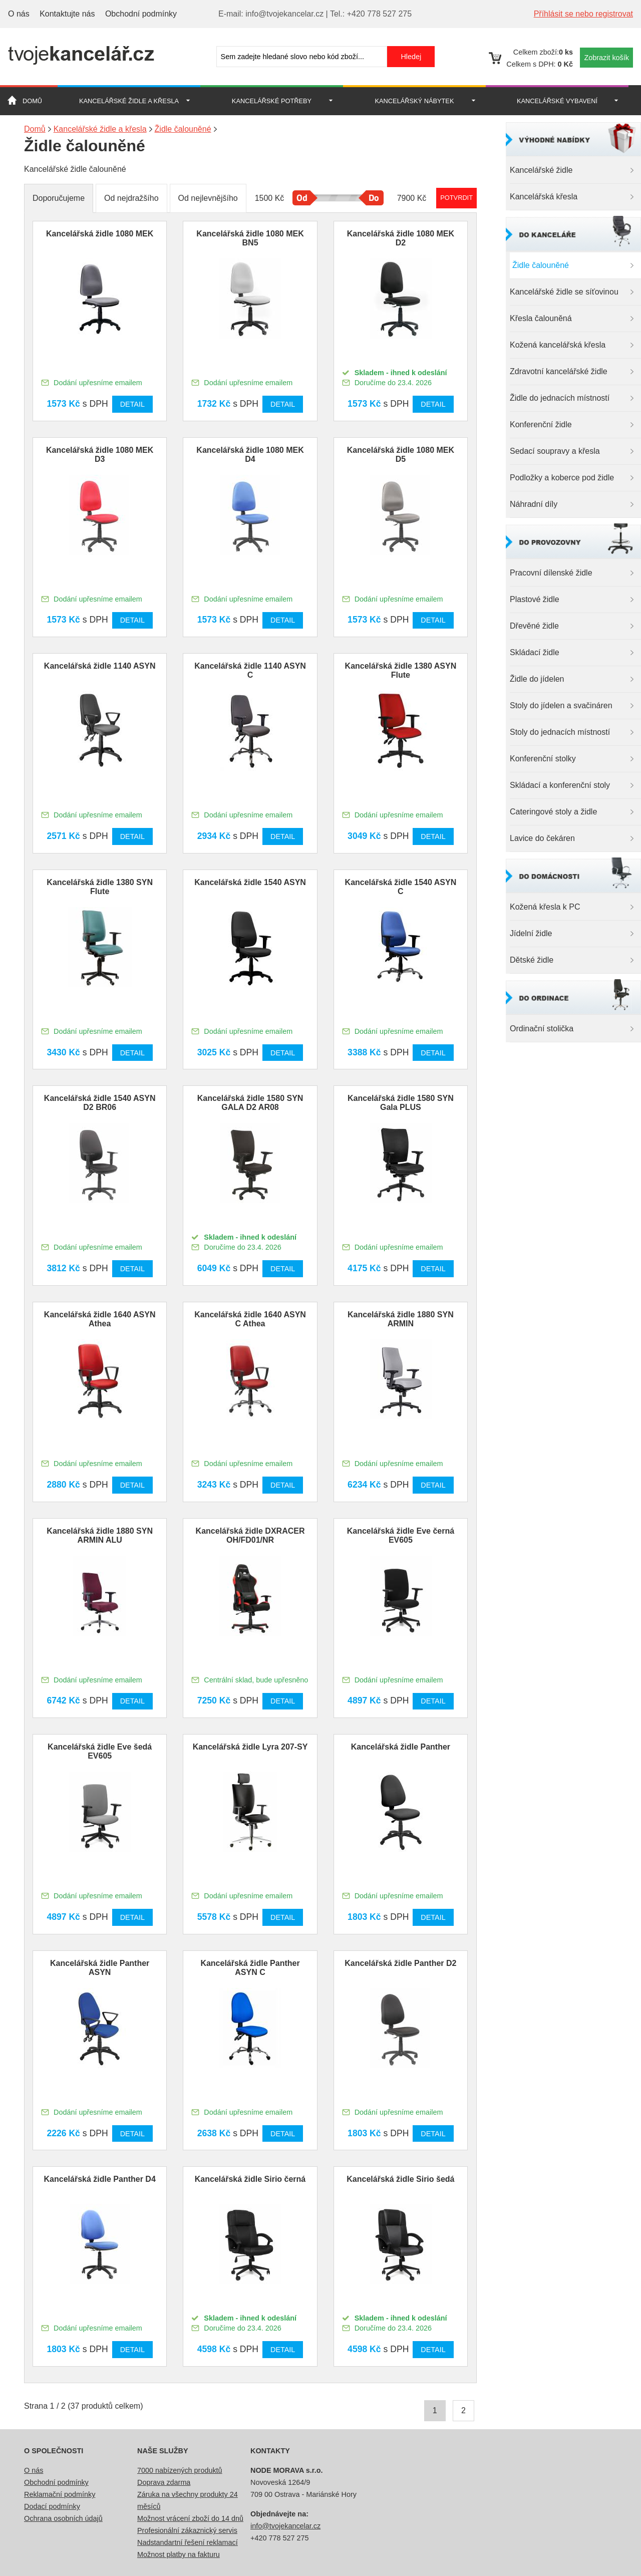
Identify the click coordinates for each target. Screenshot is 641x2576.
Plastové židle (534, 599)
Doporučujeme (59, 198)
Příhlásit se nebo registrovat (583, 14)
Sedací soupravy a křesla (555, 451)
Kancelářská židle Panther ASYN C (249, 1967)
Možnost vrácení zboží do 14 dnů (190, 2518)
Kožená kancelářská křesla (557, 345)
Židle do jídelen (537, 679)
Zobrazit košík (606, 58)
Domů (32, 101)
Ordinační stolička (541, 1028)
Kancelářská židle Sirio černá (250, 2179)
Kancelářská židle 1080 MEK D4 (249, 454)
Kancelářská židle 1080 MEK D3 (99, 454)
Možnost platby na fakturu (178, 2554)
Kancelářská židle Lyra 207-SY (250, 1747)
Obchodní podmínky (141, 14)
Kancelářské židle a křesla (129, 101)
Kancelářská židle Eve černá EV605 (400, 1535)
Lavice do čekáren (542, 838)
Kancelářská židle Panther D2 (400, 1963)
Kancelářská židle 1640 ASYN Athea (100, 1319)
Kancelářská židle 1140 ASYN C (250, 670)
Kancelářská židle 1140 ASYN (100, 666)
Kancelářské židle (541, 170)
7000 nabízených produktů (179, 2470)
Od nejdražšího (131, 198)
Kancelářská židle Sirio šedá (400, 2179)
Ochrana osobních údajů (63, 2518)
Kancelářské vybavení (557, 101)
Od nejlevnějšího (208, 198)
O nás (19, 14)
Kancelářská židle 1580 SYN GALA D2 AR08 (250, 1102)
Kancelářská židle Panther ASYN (99, 1967)
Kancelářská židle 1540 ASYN (250, 882)
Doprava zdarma (163, 2482)
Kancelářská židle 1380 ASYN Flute (401, 670)
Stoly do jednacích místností (560, 732)
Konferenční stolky (543, 758)
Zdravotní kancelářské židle (558, 371)
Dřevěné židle (534, 626)
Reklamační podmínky (59, 2494)
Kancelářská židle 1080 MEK (99, 233)
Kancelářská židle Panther (400, 1747)
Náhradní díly (533, 504)
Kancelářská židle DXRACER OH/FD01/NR (250, 1535)
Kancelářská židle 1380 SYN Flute (100, 887)
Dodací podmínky (52, 2506)
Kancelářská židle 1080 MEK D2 (400, 238)
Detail (132, 404)
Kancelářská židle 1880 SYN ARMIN (401, 1319)
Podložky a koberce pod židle (562, 477)
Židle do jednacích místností (559, 398)
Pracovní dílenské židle (551, 572)
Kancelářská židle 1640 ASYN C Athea (250, 1319)
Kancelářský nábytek (414, 101)
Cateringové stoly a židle (553, 811)
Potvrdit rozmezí (456, 197)
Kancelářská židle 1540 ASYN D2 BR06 (100, 1102)
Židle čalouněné (540, 265)
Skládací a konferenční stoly (560, 785)
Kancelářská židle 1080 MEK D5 (400, 454)
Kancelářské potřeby (271, 101)
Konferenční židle (541, 424)
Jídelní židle (531, 933)
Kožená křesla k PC (545, 907)
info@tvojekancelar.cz (285, 2526)
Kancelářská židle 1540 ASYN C (401, 887)
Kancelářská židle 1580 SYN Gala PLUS (401, 1102)
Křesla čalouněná (541, 318)
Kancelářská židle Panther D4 (100, 2179)
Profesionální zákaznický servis (187, 2530)
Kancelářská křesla (543, 196)
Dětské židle (531, 960)
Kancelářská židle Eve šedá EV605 (100, 1751)
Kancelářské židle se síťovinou (564, 292)
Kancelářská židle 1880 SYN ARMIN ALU (100, 1535)
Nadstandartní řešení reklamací (187, 2542)
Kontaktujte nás (67, 14)
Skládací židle (534, 652)
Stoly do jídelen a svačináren (561, 705)
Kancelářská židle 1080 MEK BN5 (249, 238)
